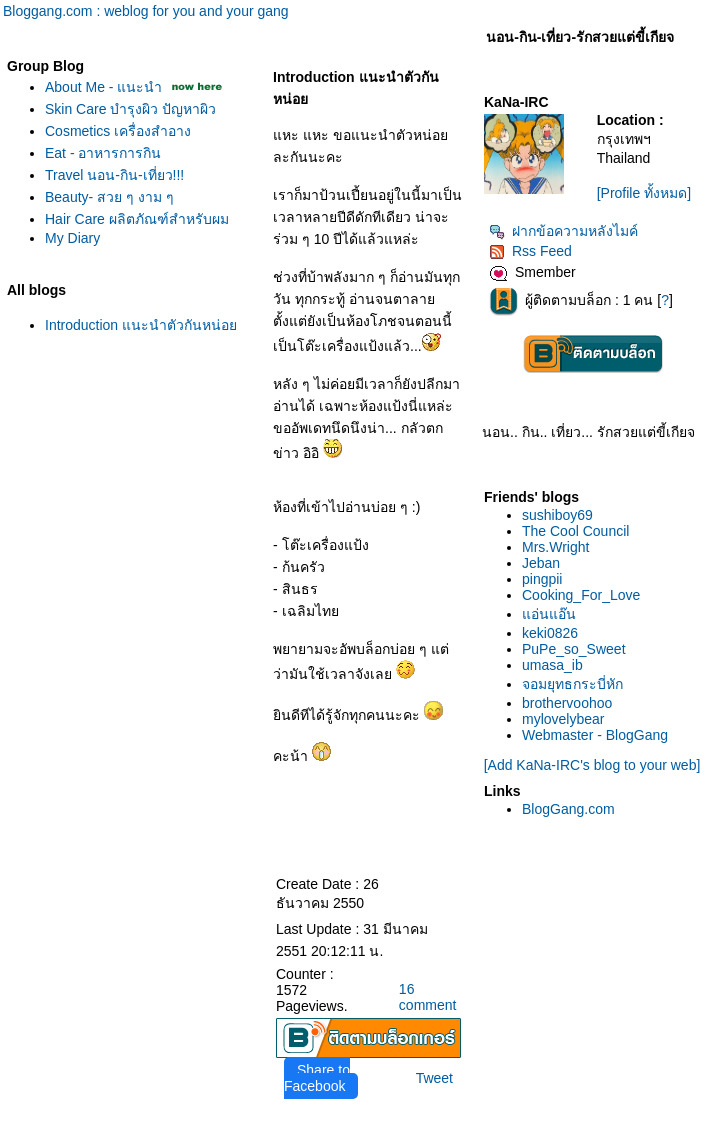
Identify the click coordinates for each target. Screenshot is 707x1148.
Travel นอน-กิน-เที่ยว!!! (114, 175)
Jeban (541, 563)
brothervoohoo (567, 703)
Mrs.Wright (555, 547)
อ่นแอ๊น (549, 614)
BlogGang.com (568, 809)
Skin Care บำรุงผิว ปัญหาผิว (130, 109)
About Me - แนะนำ (103, 87)
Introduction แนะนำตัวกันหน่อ (141, 325)
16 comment (428, 997)
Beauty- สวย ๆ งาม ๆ (109, 197)
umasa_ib (552, 665)
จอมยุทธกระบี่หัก (572, 684)
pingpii (542, 579)
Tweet (434, 1078)
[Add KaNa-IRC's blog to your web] (592, 765)
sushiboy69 (557, 515)
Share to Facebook (317, 1078)
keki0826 (550, 633)
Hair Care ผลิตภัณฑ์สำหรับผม (137, 219)
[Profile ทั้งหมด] (644, 193)
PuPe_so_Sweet (574, 649)
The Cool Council (575, 531)
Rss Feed (530, 251)
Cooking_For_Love (581, 595)
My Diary (72, 238)
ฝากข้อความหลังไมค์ (563, 231)
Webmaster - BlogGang (595, 735)
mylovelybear (563, 719)
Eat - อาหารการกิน (103, 153)
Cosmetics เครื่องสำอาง (118, 131)
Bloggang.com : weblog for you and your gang (146, 11)
